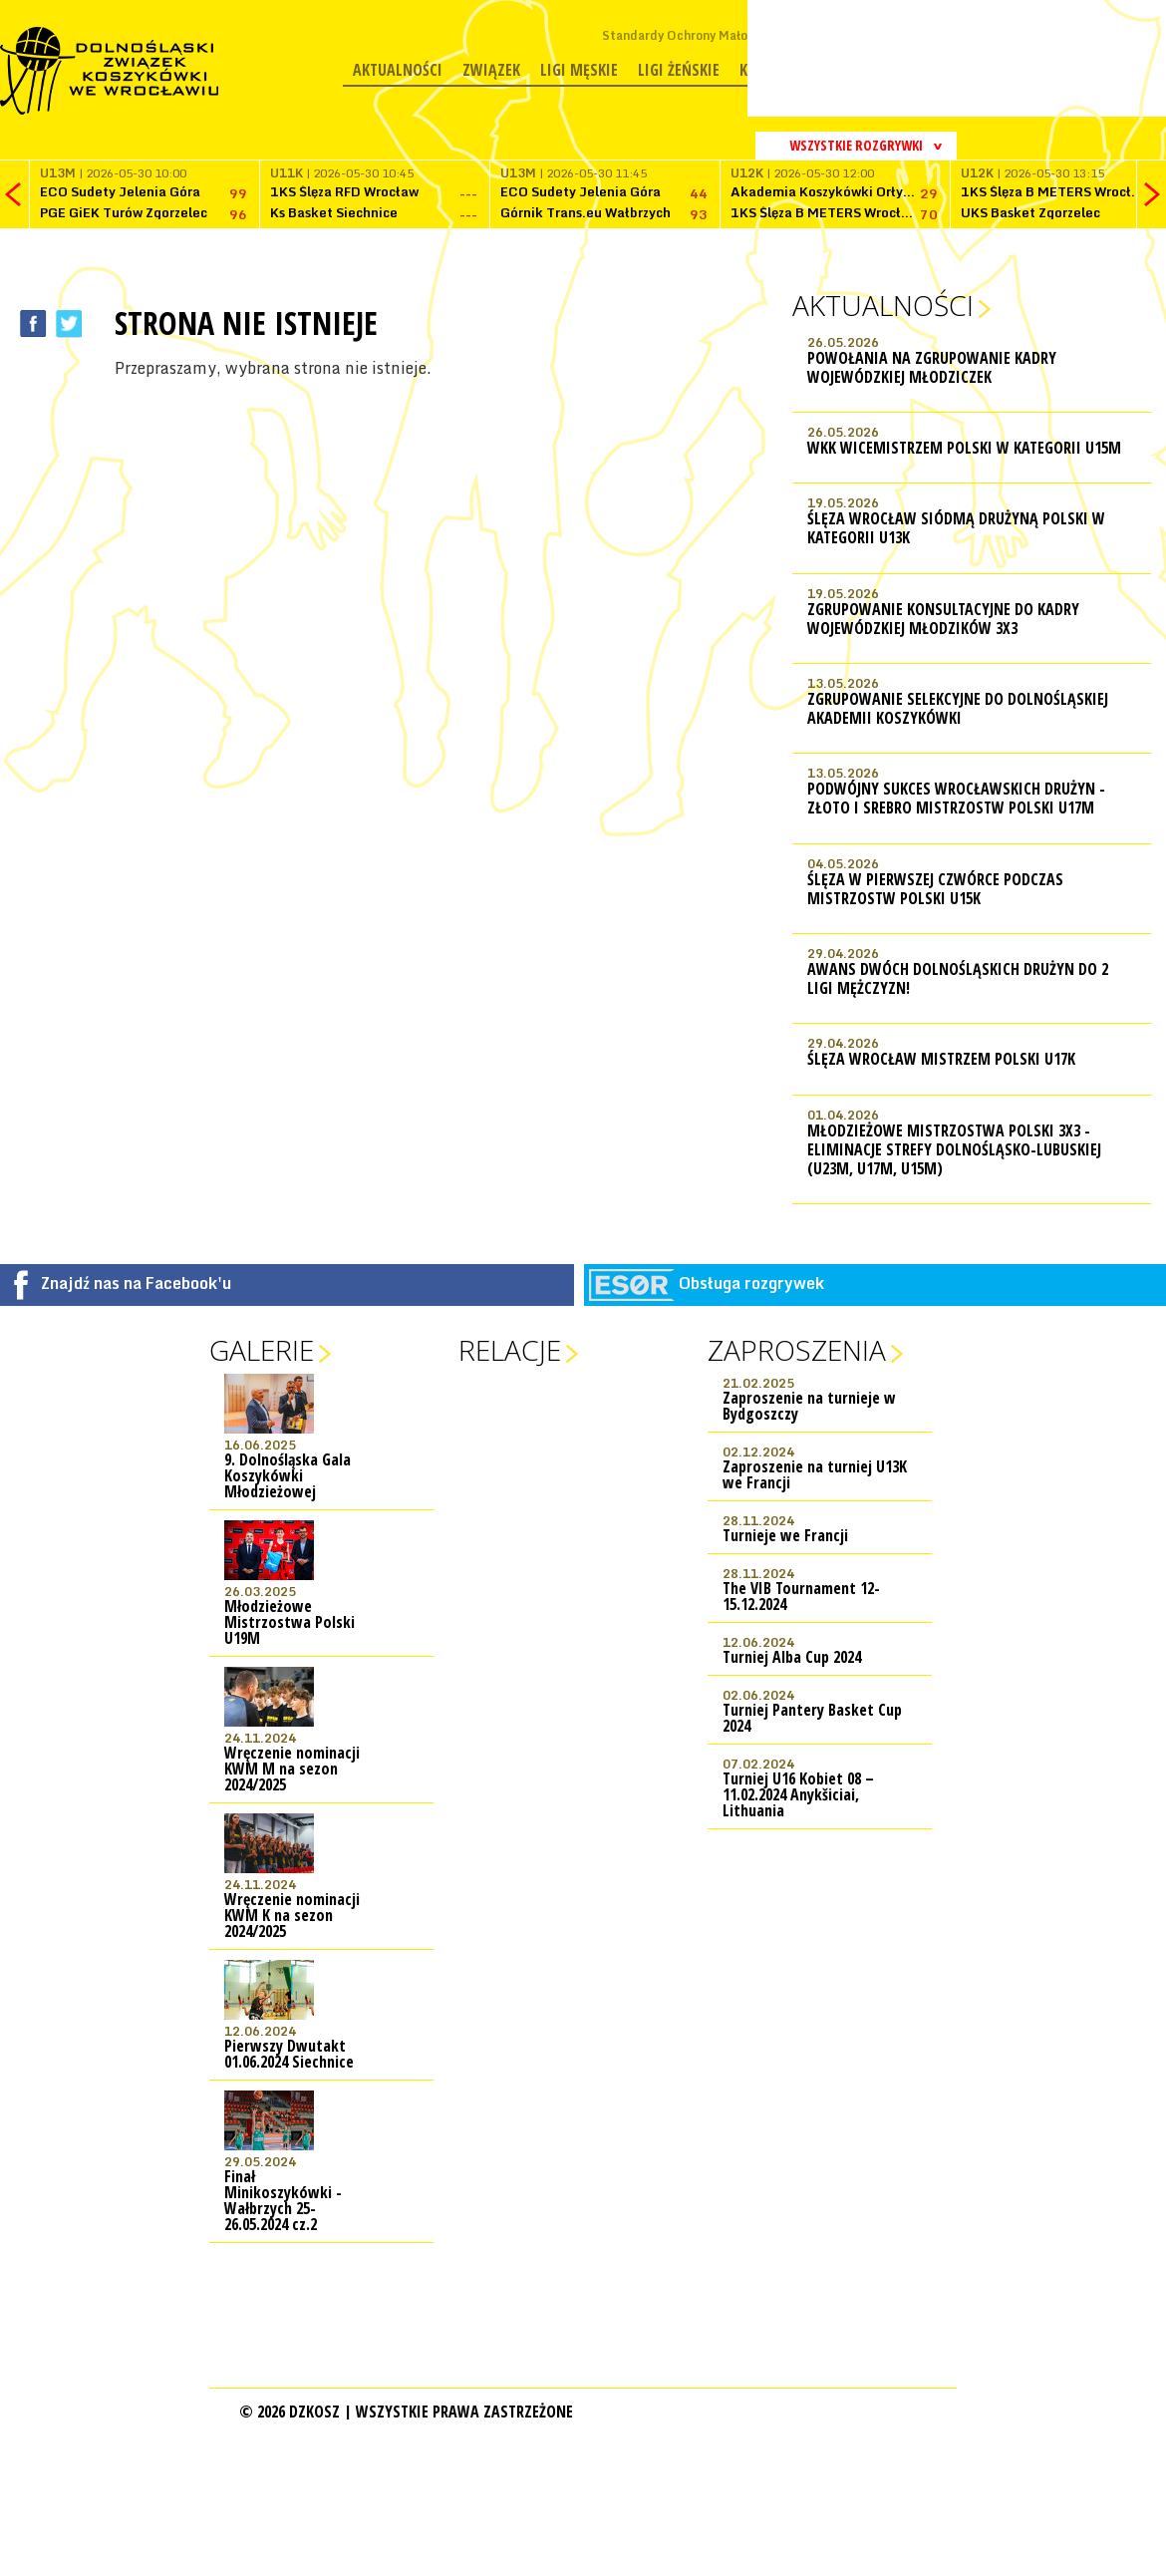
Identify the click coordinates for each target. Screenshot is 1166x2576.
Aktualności (397, 70)
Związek (491, 70)
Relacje (509, 1350)
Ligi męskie (579, 70)
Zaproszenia (797, 1350)
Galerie (261, 1350)
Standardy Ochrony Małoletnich (695, 35)
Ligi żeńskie (679, 70)
